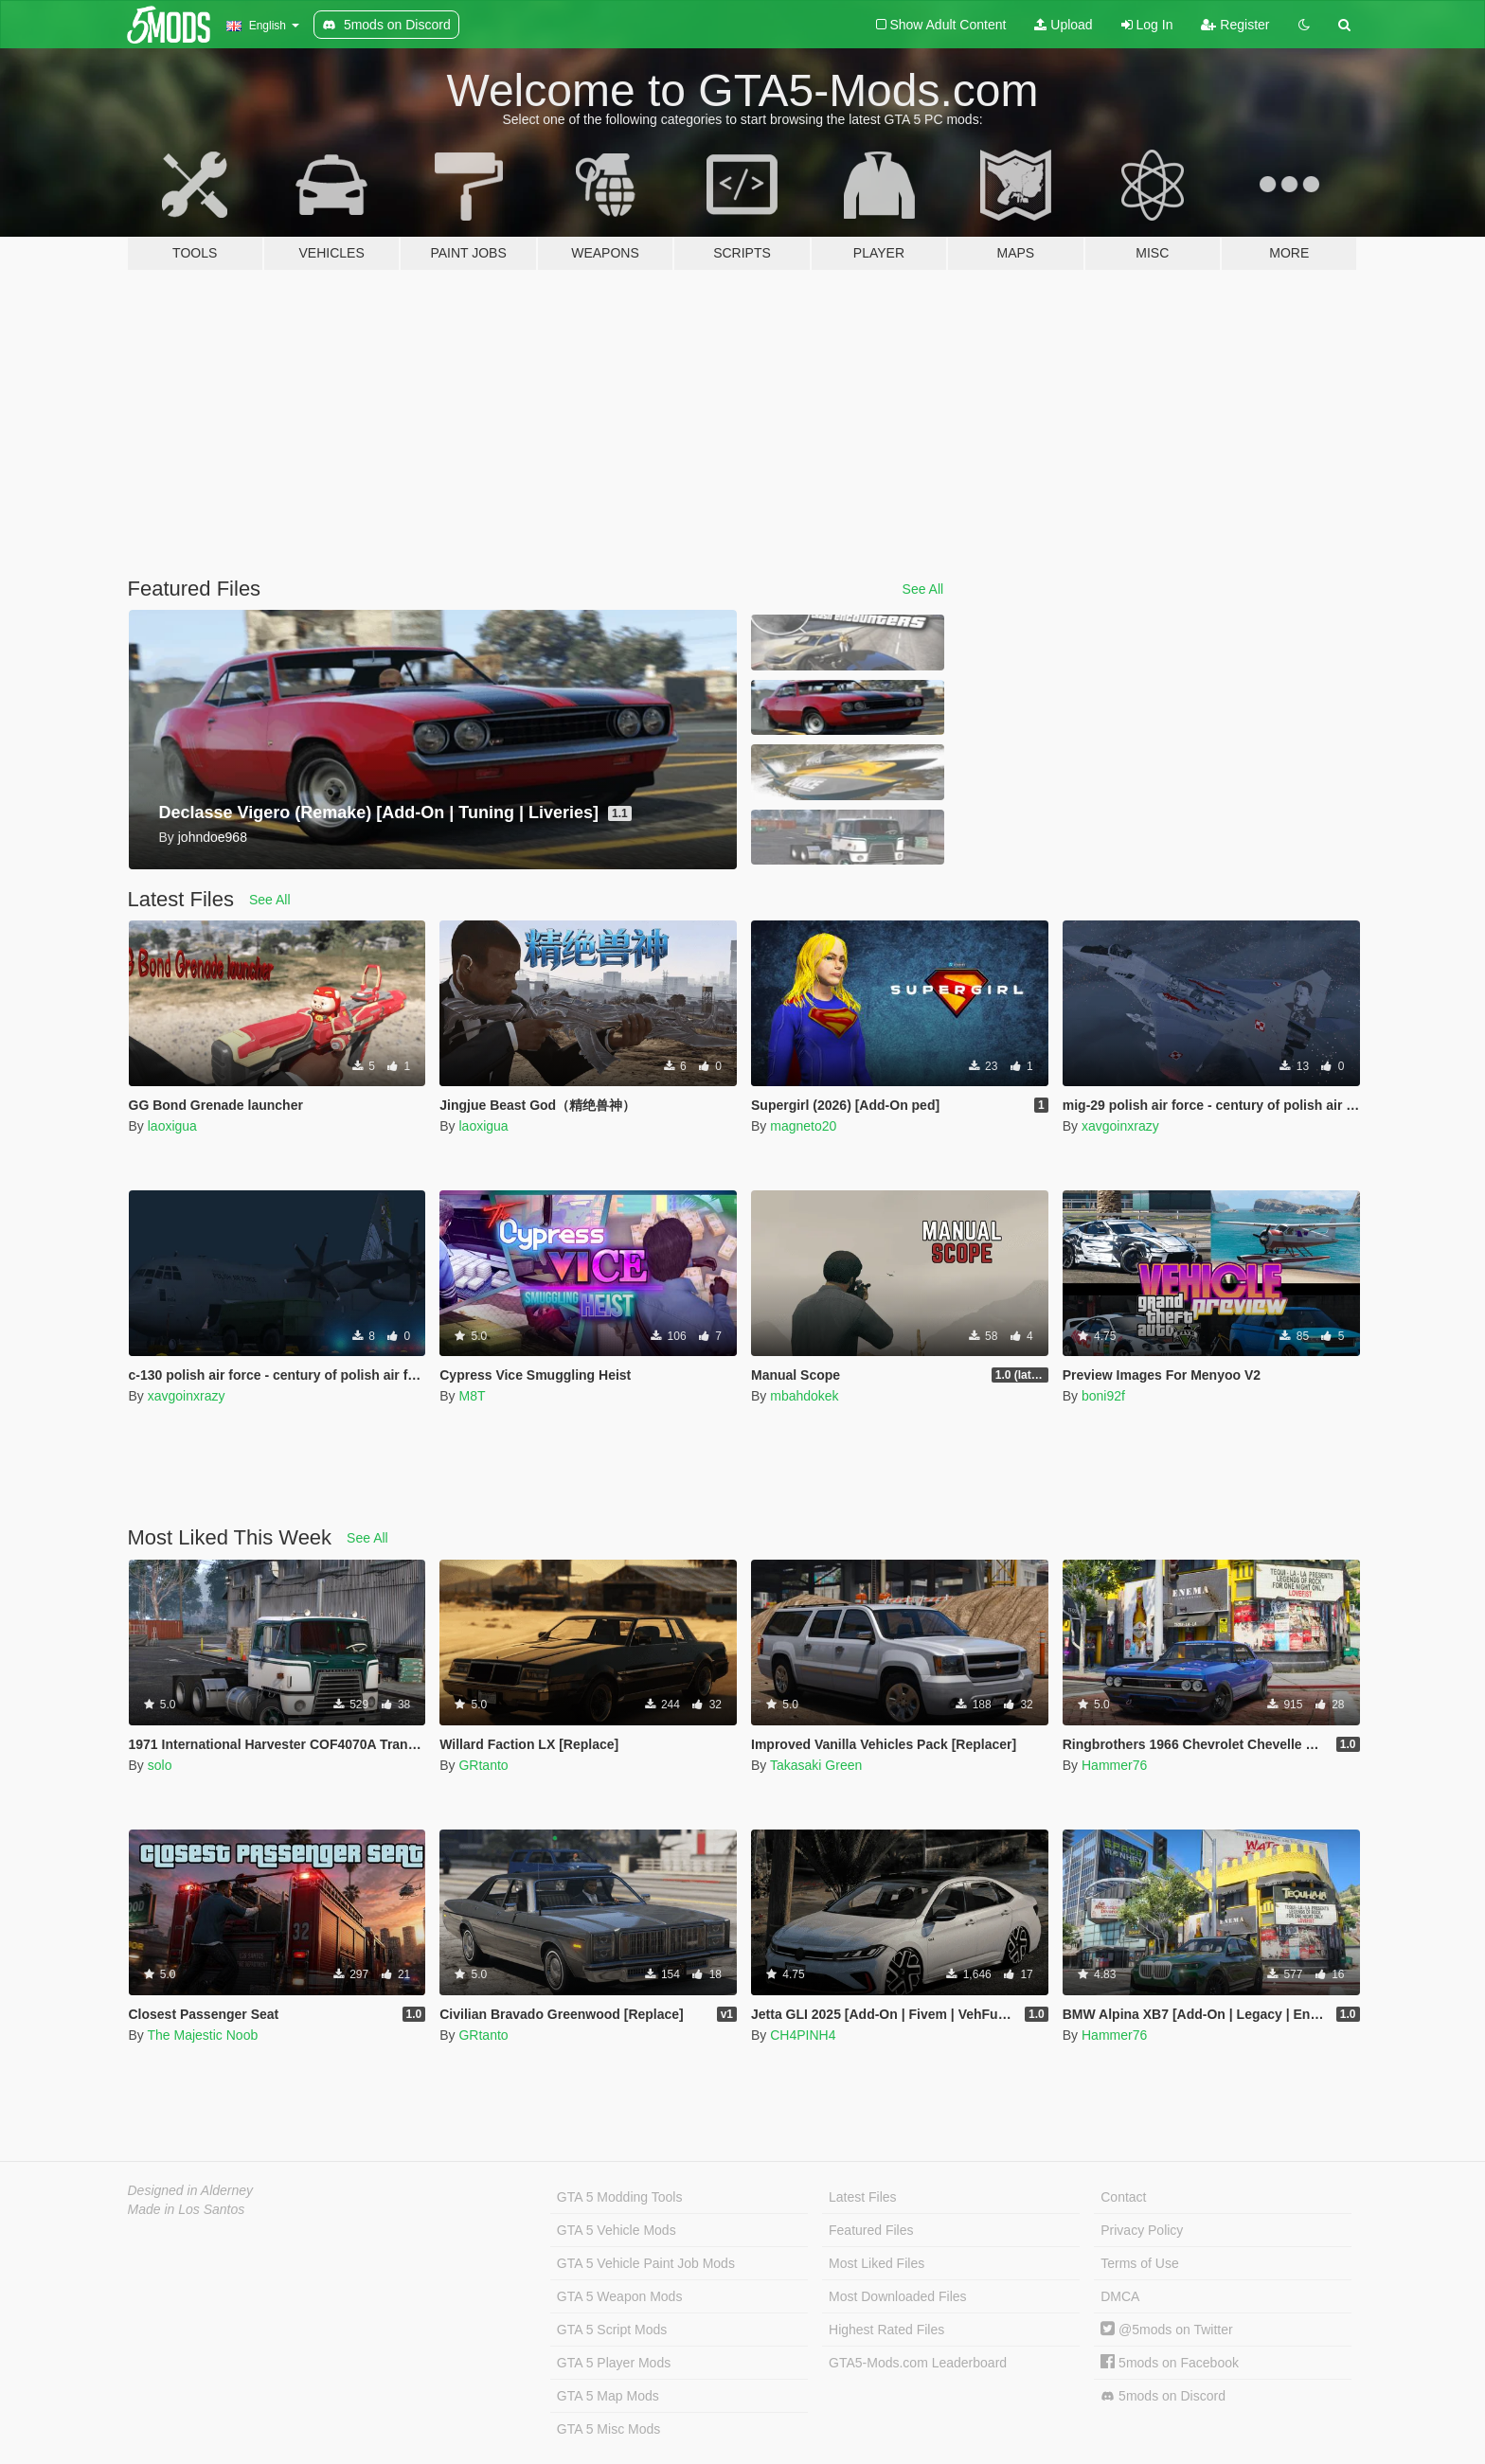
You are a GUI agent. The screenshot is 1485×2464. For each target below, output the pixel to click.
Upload (1063, 24)
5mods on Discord (1163, 2396)
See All (923, 589)
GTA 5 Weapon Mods (620, 2296)
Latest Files (863, 2197)
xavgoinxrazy (1120, 1126)
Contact (1123, 2197)
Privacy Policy (1141, 2230)
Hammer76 (1114, 1765)
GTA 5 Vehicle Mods (616, 2230)
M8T (471, 1395)
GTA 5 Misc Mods (608, 2429)
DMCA (1119, 2296)
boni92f (1103, 1395)
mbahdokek (804, 1395)
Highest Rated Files (886, 2329)
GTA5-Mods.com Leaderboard (918, 2362)
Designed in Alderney (191, 2190)
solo (160, 1765)
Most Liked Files (876, 2263)
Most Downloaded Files (898, 2296)
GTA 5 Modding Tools (620, 2197)
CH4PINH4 (802, 2035)
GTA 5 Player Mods (614, 2362)
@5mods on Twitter (1166, 2329)
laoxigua (172, 1126)
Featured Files (871, 2230)
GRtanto (483, 1765)
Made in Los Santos (186, 2209)
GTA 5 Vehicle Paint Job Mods (646, 2263)
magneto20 (803, 1126)
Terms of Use (1139, 2263)
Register (1235, 24)
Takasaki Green (816, 1765)
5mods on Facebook (1169, 2362)
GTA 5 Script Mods (612, 2329)
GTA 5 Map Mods (608, 2395)
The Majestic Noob (202, 2035)
